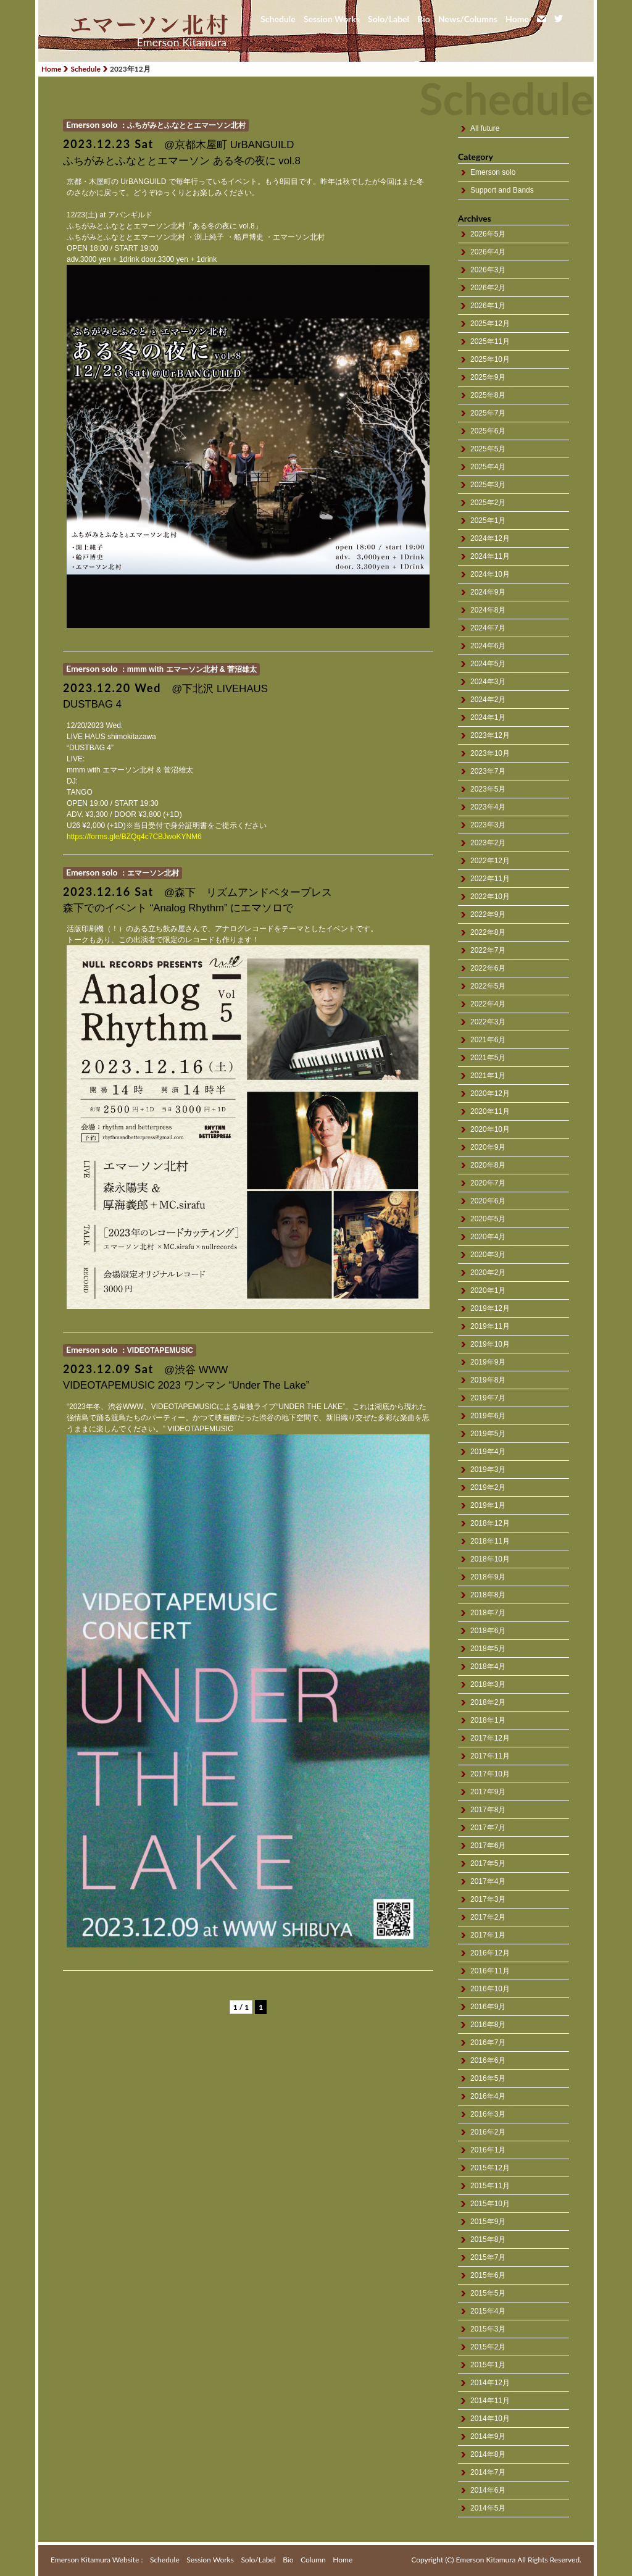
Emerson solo (492, 172)
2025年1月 (487, 520)
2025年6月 (487, 431)
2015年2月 (487, 2347)
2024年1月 (487, 717)
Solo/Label (388, 19)
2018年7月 (487, 1612)
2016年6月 (487, 2060)
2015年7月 (487, 2257)
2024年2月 (487, 699)
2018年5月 (487, 1648)
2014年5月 (487, 2508)
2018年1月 (487, 1720)
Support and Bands (502, 190)
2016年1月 (487, 2150)
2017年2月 (487, 1917)
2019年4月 (487, 1451)
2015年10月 (490, 2203)
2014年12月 (490, 2382)
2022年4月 (487, 1004)
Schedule (278, 19)
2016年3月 (487, 2114)
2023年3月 (487, 825)
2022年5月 (487, 986)
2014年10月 (490, 2418)
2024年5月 (487, 663)
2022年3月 (487, 1022)
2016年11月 (490, 1971)
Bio (423, 19)
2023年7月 (487, 771)
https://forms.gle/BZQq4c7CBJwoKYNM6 (134, 836)
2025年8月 (487, 395)
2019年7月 (487, 1398)
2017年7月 (487, 1827)
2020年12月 (490, 1093)
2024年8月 (487, 610)
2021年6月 (487, 1039)
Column (313, 2559)
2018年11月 (490, 1541)
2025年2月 (487, 502)
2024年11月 (490, 556)
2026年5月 (487, 234)
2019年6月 (487, 1415)
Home (517, 19)
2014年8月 (487, 2454)
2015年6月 (487, 2275)
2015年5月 (487, 2293)
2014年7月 (487, 2472)
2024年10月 (490, 574)
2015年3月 (487, 2329)
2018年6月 (487, 1630)
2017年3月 (487, 1899)
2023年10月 (490, 753)
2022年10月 (490, 896)
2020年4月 (487, 1236)
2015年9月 (487, 2221)
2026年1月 (487, 305)
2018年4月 (487, 1666)
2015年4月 (487, 2311)
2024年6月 (487, 646)
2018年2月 (487, 1702)
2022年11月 (490, 878)
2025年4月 (487, 466)
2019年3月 (487, 1469)
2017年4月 (487, 1881)
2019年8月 (487, 1380)
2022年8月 (487, 932)
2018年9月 (487, 1577)
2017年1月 (487, 1935)
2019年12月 (490, 1308)
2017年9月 (487, 1792)
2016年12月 (490, 1953)
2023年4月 (487, 807)
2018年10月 (490, 1559)
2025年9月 (487, 377)
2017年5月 (487, 1863)
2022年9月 (487, 914)
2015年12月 (490, 2168)
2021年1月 (487, 1075)
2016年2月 (487, 2132)
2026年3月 (487, 270)
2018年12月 (490, 1523)
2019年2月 (487, 1487)
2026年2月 (487, 287)
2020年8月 (487, 1165)
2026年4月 (487, 252)
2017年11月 (490, 1756)
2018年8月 (487, 1595)
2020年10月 (490, 1129)
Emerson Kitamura (182, 42)
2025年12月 (490, 323)
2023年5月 (487, 789)
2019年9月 (487, 1362)
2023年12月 (490, 735)
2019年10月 (490, 1344)
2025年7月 (487, 413)
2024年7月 (487, 628)
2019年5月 (487, 1433)
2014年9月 (487, 2436)
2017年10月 (490, 1774)
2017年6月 (487, 1845)
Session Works (332, 19)
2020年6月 (487, 1201)
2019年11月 (490, 1326)
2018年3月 (487, 1684)
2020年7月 (487, 1183)
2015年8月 (487, 2239)
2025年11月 (490, 341)
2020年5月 (487, 1219)
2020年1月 (487, 1290)
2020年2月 (487, 1272)
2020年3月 (487, 1254)
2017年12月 (490, 1738)
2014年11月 (490, 2400)
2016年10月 (490, 1988)
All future (484, 128)
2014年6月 (487, 2490)
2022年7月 (487, 950)
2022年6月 (487, 968)
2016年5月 (487, 2078)
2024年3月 (487, 681)
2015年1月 (487, 2365)
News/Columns (467, 19)
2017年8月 (487, 1809)
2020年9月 (487, 1147)
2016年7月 (487, 2042)
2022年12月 (490, 860)
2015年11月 (490, 2185)
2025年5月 (487, 449)
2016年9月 (487, 2006)
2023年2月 (487, 842)
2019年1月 (487, 1505)
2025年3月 (487, 484)
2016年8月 (487, 2024)
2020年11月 (490, 1111)
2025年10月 (490, 359)
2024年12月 (490, 538)
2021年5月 (487, 1057)
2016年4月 (487, 2096)
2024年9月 (487, 592)
